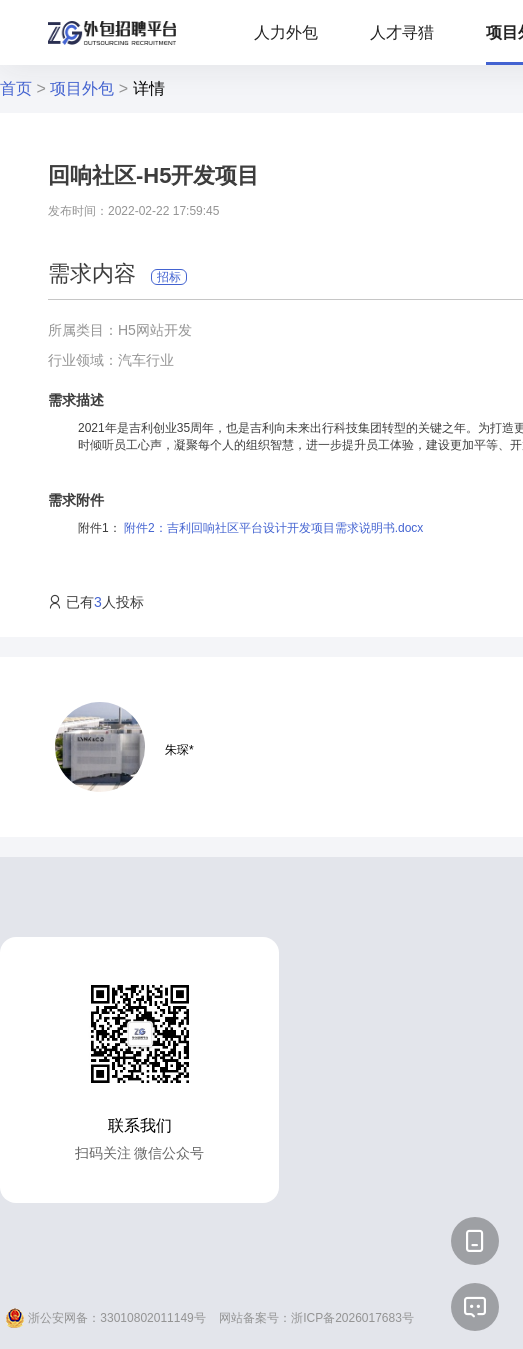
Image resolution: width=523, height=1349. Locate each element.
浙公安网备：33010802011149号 (105, 1318)
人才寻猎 (402, 32)
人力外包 (286, 32)
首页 (16, 88)
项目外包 (82, 88)
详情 (149, 88)
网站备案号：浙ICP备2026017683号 (316, 1318)
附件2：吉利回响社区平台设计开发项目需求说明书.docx (273, 528)
